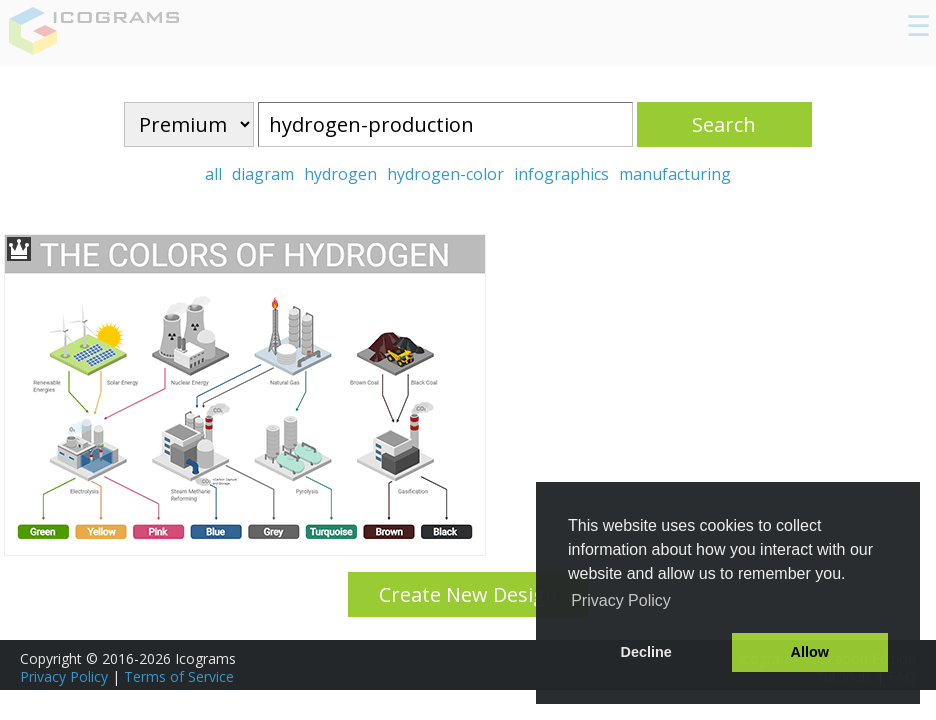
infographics (561, 174)
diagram (263, 174)
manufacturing (675, 174)
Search (724, 124)
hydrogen (340, 174)
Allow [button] (810, 652)
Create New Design (468, 594)
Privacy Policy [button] (621, 600)
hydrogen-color (445, 174)
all (213, 174)
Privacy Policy (64, 676)
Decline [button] (646, 652)
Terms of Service (179, 676)
